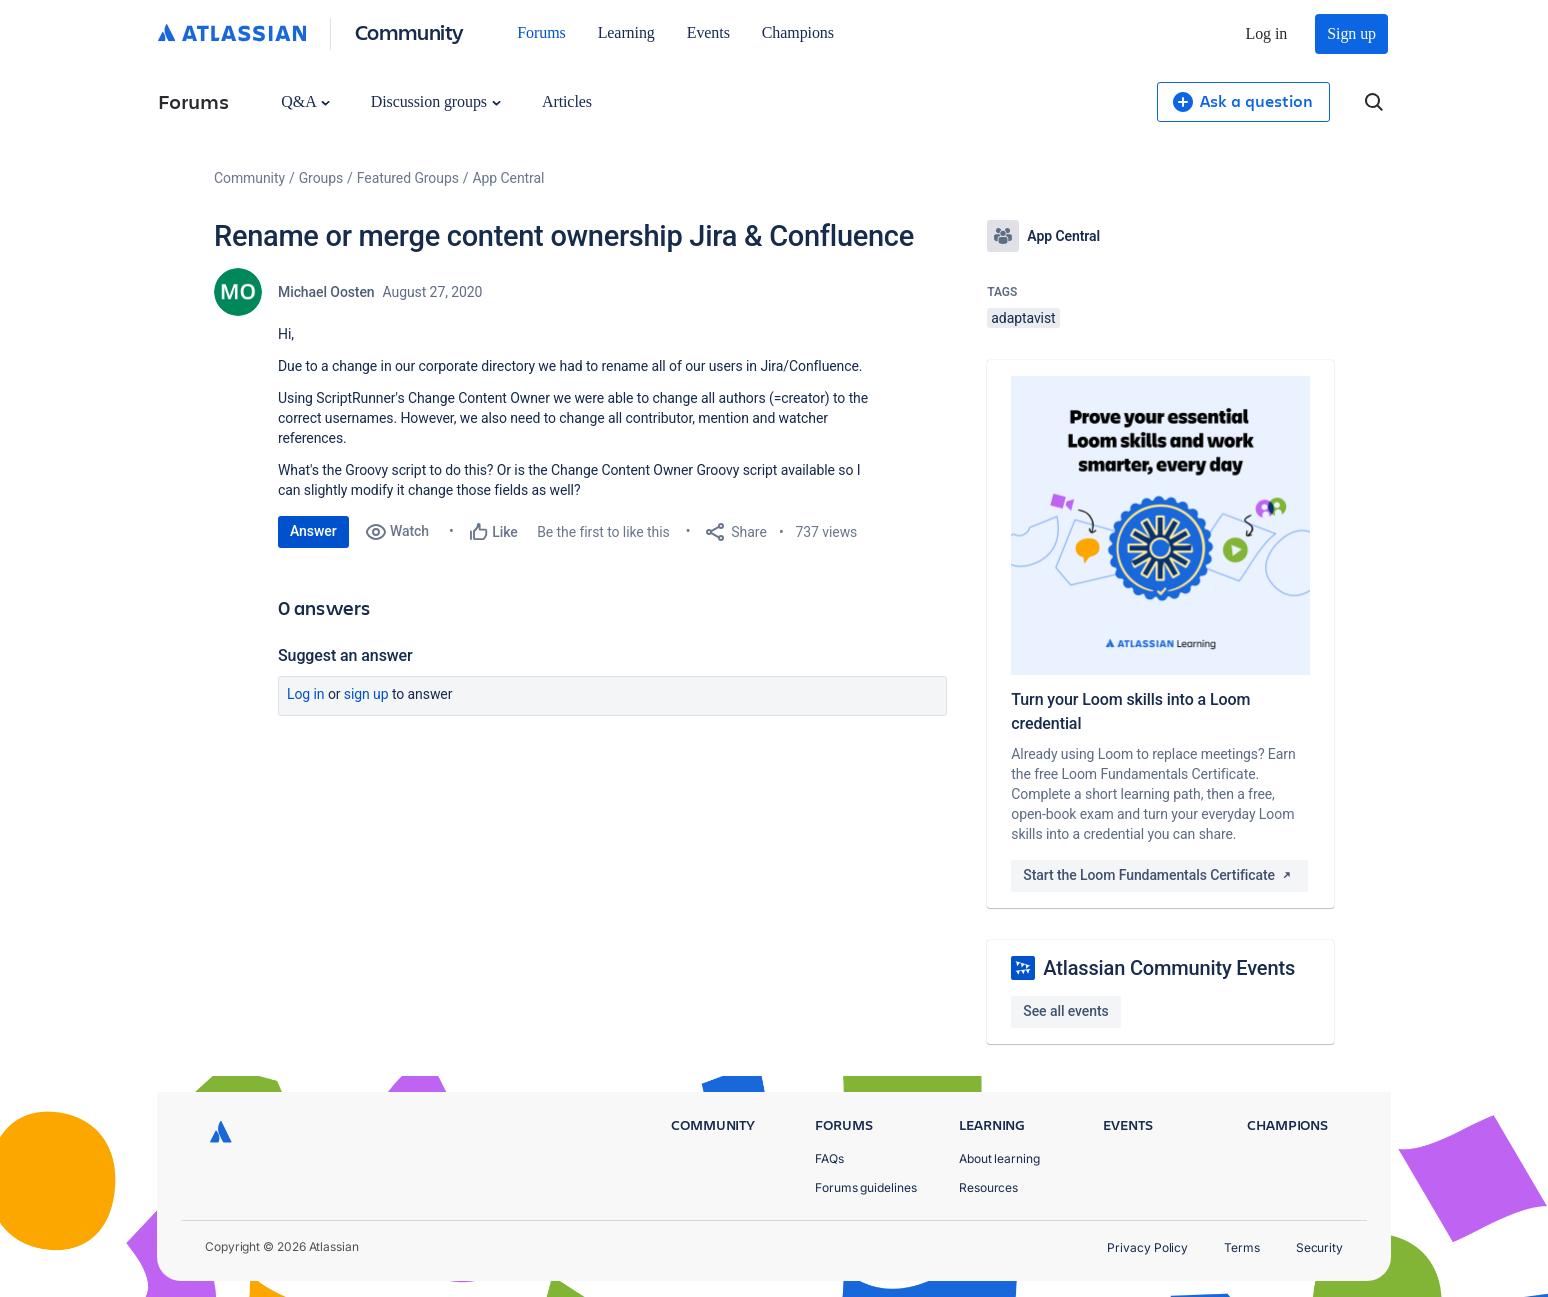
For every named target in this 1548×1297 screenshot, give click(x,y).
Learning (626, 32)
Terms (1242, 1247)
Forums (541, 32)
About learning (999, 1158)
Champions (798, 32)
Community (409, 31)
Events (708, 32)
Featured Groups (408, 178)
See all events (1065, 1011)
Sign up (1351, 33)
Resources (988, 1187)
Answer (313, 531)
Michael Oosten (326, 292)
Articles (567, 101)
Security (1319, 1247)
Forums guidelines (866, 1187)
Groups (321, 178)
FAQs (829, 1158)
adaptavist (1023, 318)
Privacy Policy (1147, 1247)
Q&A (305, 101)
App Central (509, 178)
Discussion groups (436, 101)
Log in (1267, 33)
